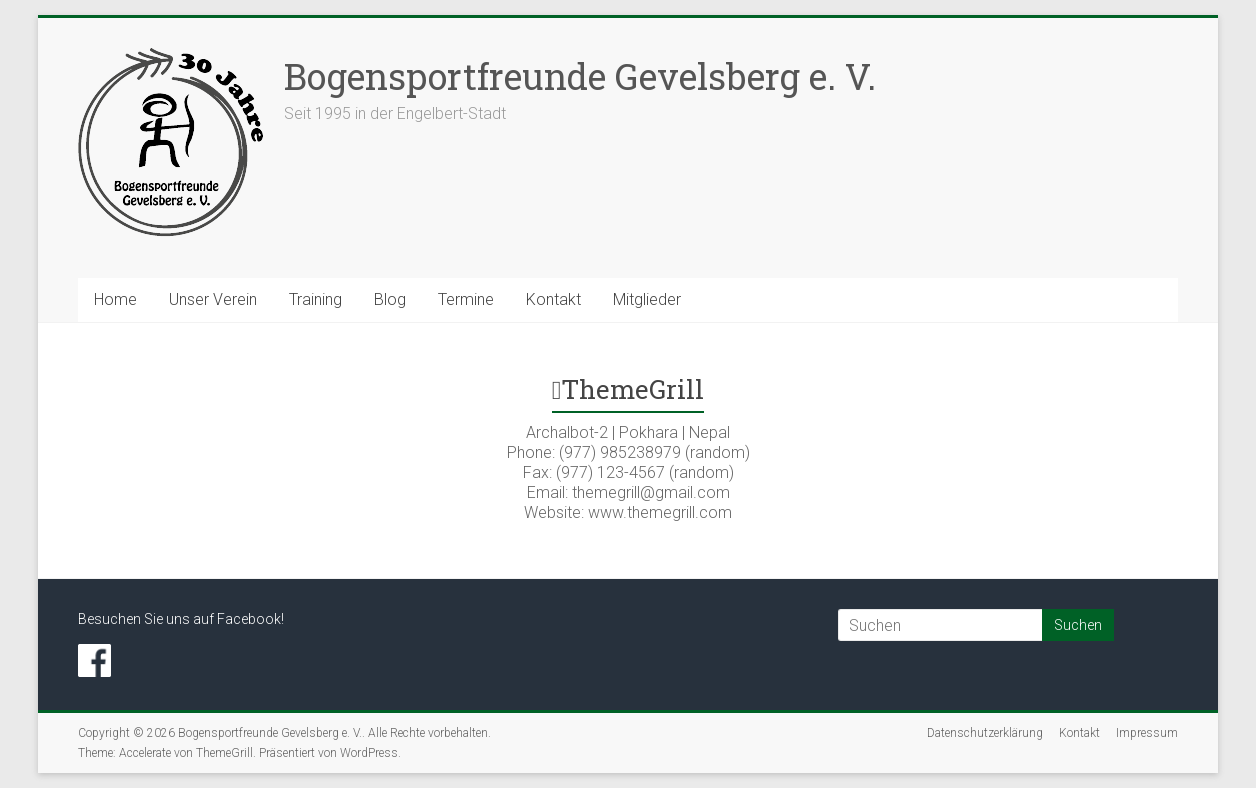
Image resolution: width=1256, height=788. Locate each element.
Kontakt (553, 299)
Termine (466, 299)
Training (315, 299)
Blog (390, 299)
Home (115, 299)
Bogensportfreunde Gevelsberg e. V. (580, 76)
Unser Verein (213, 299)
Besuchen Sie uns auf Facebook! (181, 619)
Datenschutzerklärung (985, 733)
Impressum (1147, 733)
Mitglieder (647, 299)
